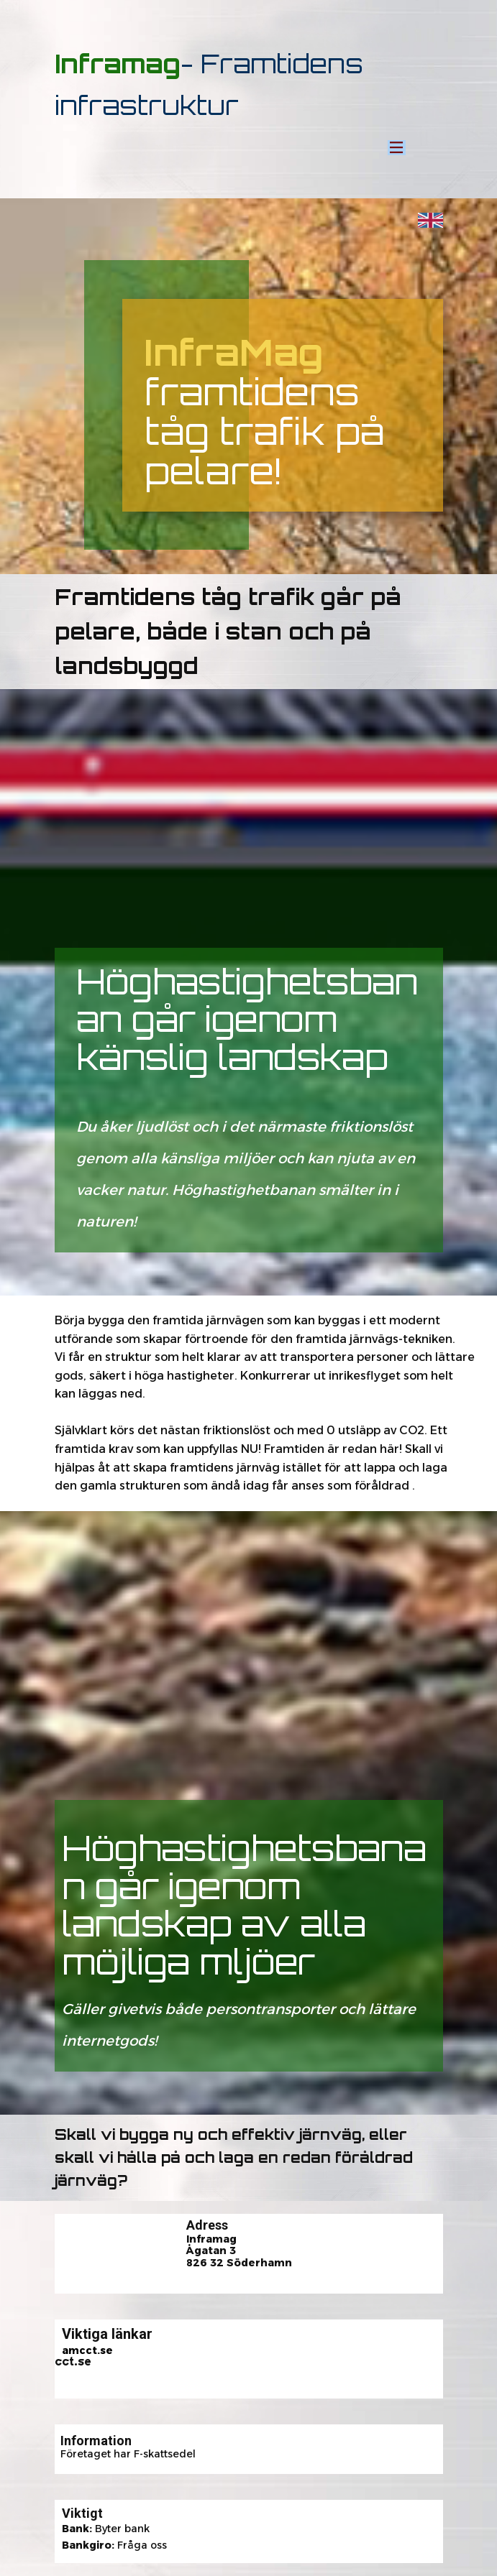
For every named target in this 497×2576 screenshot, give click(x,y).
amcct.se (87, 2350)
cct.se (73, 2361)
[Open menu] (396, 147)
